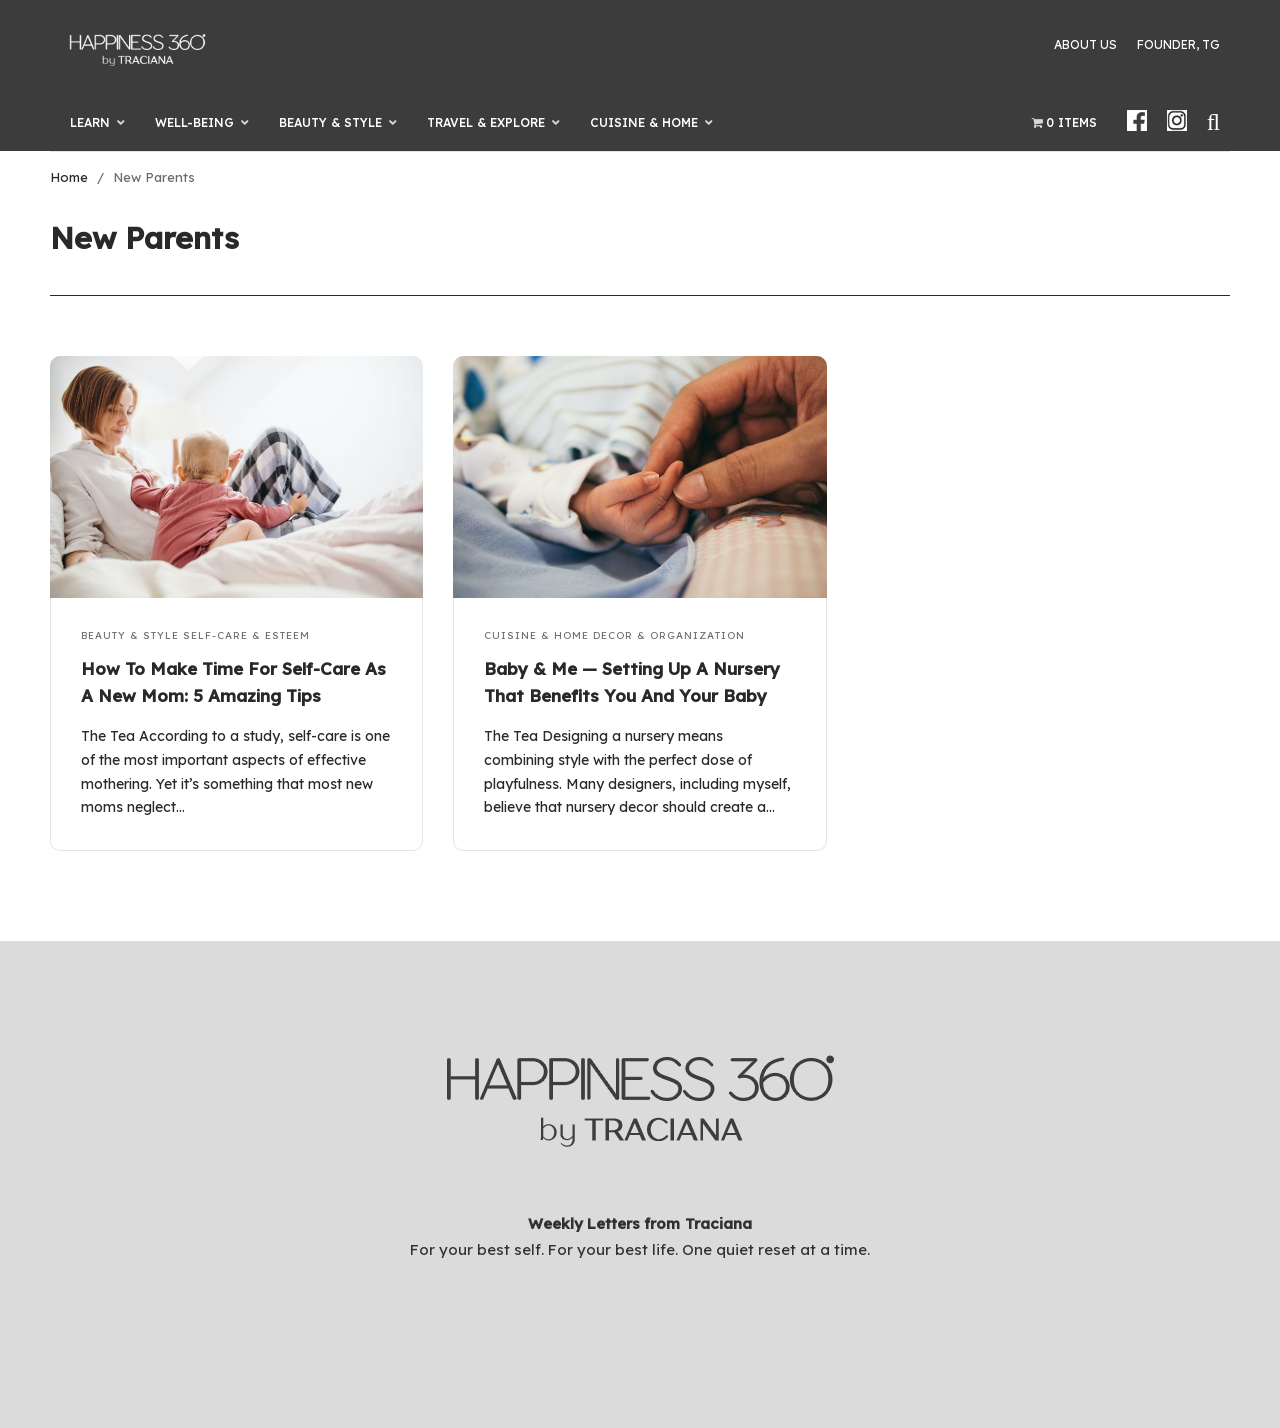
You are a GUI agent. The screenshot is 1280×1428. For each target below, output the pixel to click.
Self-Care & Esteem (246, 635)
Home (69, 177)
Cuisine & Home (536, 635)
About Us (1085, 44)
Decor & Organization (669, 635)
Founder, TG (1178, 44)
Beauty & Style (130, 635)
